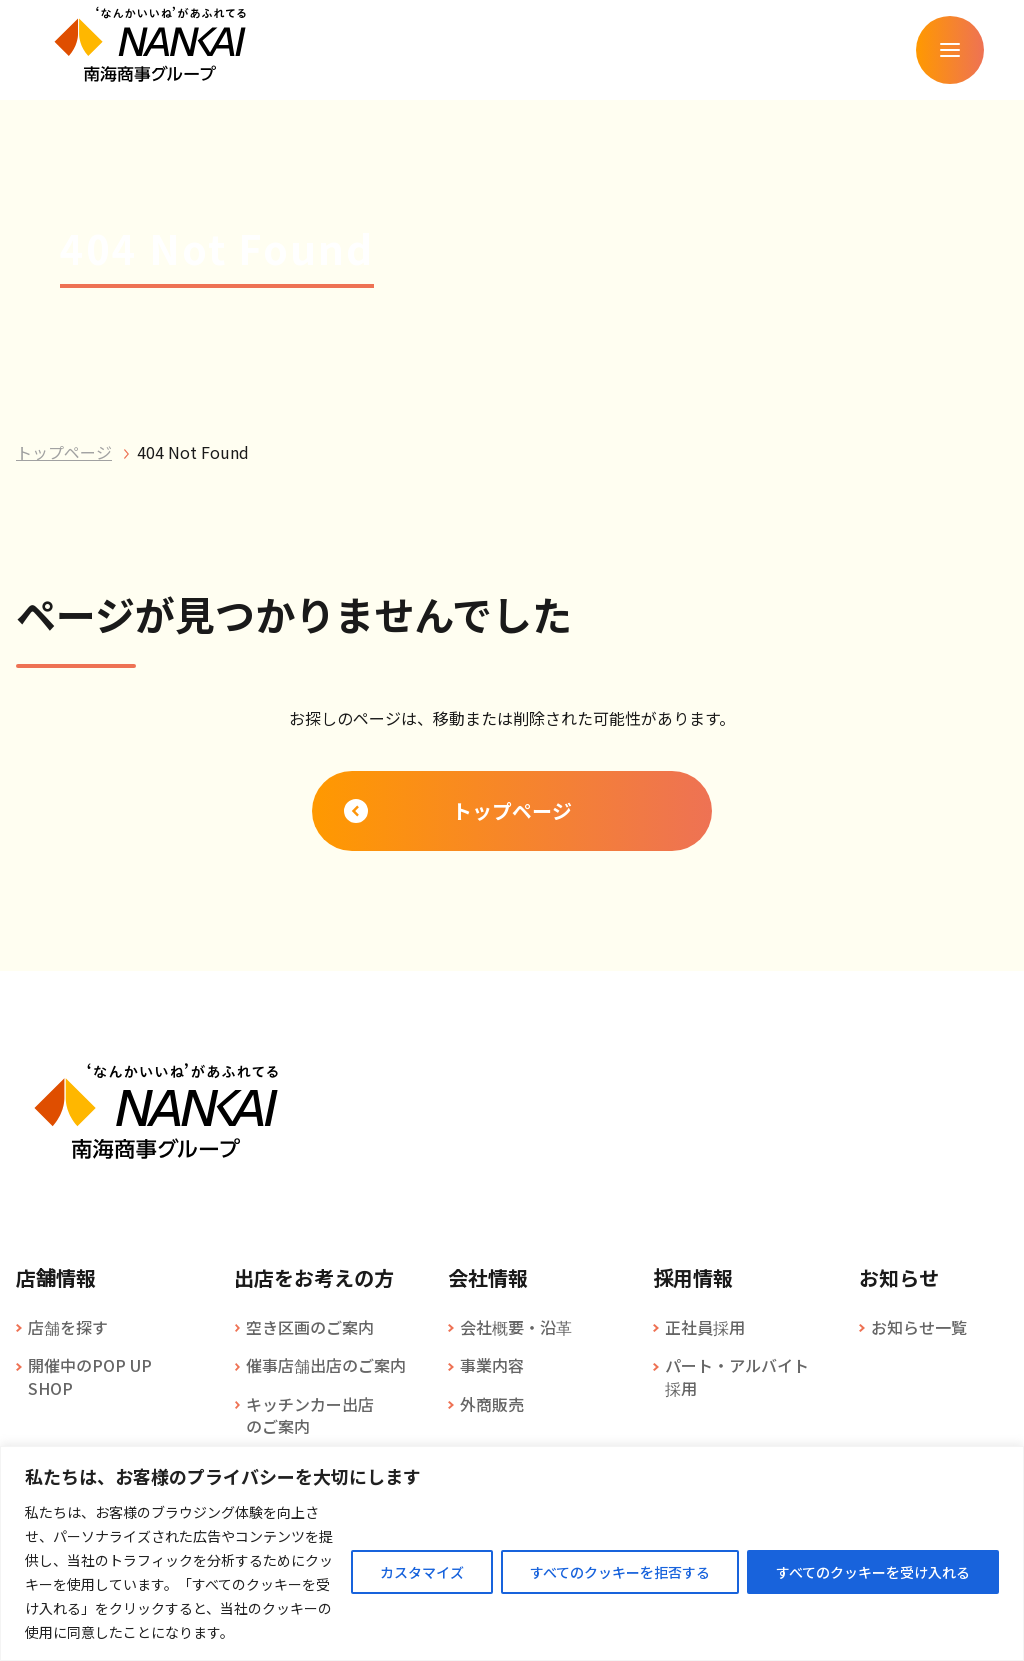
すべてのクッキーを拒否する (620, 1572)
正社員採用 (705, 1327)
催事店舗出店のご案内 (326, 1365)
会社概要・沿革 (516, 1327)
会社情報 (488, 1278)
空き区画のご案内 (310, 1327)
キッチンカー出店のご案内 (310, 1415)
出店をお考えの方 (314, 1278)
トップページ (64, 452)
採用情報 (693, 1278)
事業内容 (492, 1365)
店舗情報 (56, 1278)
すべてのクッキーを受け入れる (873, 1572)
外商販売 (492, 1404)
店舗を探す (68, 1327)
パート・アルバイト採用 (737, 1376)
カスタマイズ (422, 1572)
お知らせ (899, 1278)
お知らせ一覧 (919, 1327)
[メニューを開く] (950, 50)
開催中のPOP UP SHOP (90, 1376)
